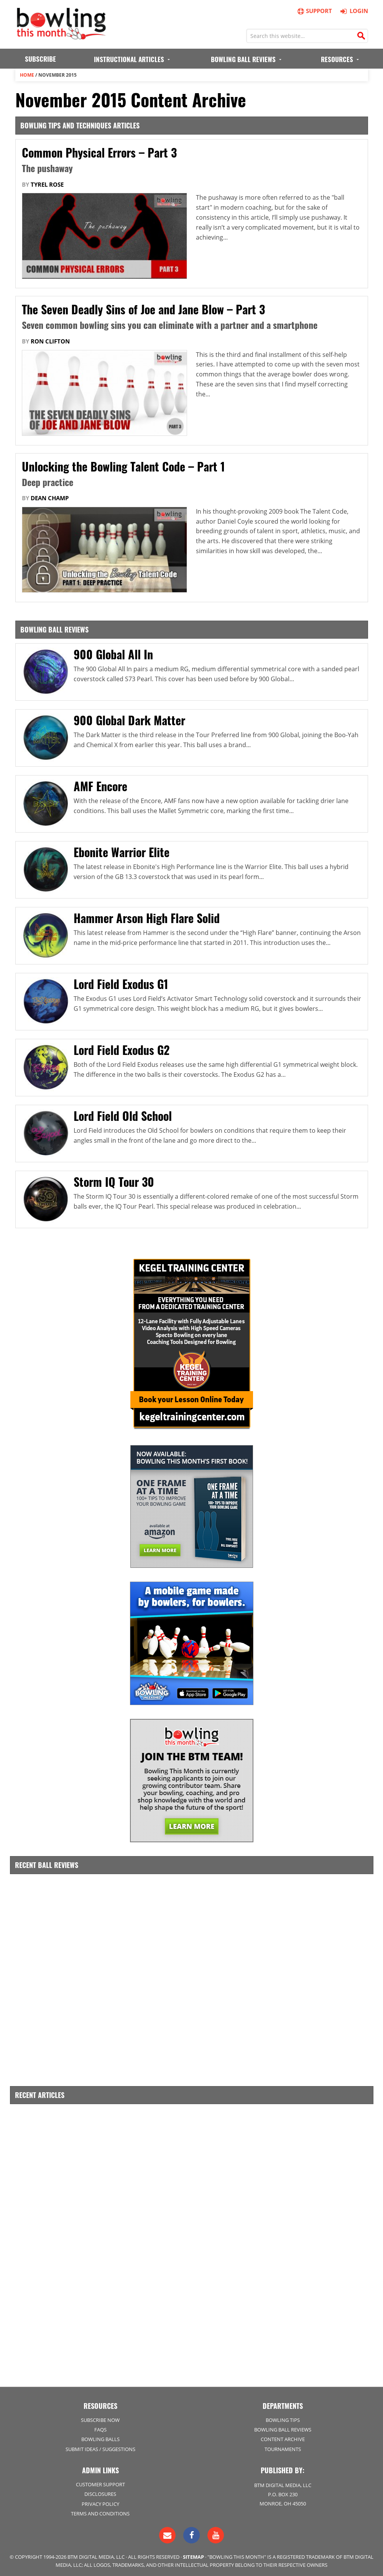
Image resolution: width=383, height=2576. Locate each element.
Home (27, 74)
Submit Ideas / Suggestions (100, 2446)
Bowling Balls (100, 2436)
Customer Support (100, 2482)
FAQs (100, 2427)
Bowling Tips (283, 2417)
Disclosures (100, 2491)
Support (314, 11)
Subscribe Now (100, 2417)
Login (353, 10)
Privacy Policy (100, 2501)
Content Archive (283, 2436)
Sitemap (193, 2554)
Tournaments (283, 2446)
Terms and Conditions (100, 2510)
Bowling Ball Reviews (282, 2427)
